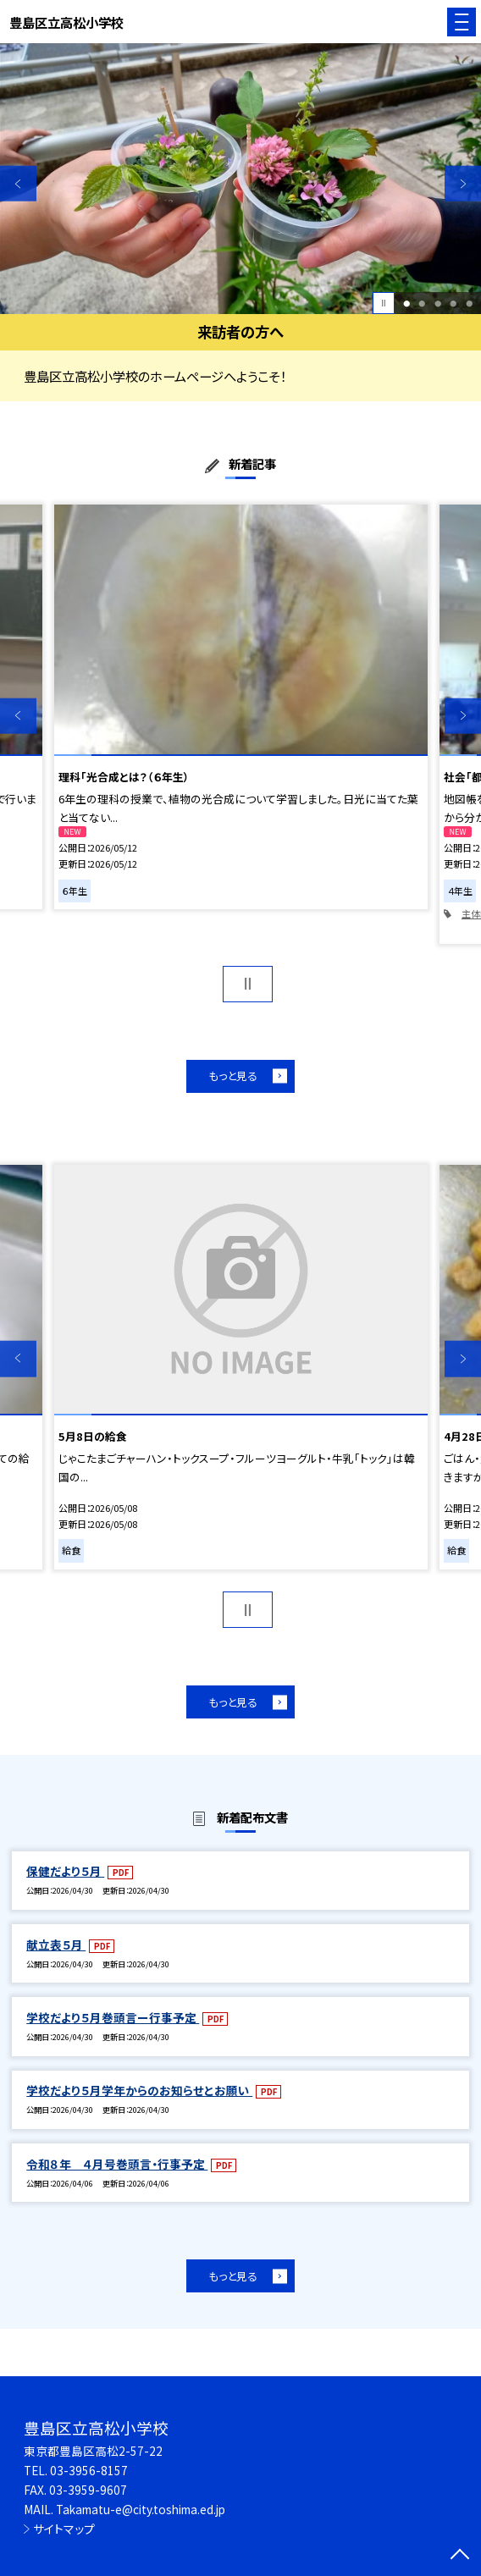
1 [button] (406, 303)
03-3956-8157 (89, 2470)
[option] (240, 178)
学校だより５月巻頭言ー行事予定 (112, 2017)
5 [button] (469, 303)
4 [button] (453, 303)
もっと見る (232, 1075)
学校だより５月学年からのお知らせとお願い (139, 2090)
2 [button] (421, 303)
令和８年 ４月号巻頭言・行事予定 (116, 2163)
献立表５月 (56, 1944)
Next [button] (463, 184)
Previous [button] (18, 184)
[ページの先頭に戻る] (460, 2555)
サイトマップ (64, 2528)
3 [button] (437, 303)
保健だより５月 (65, 1870)
